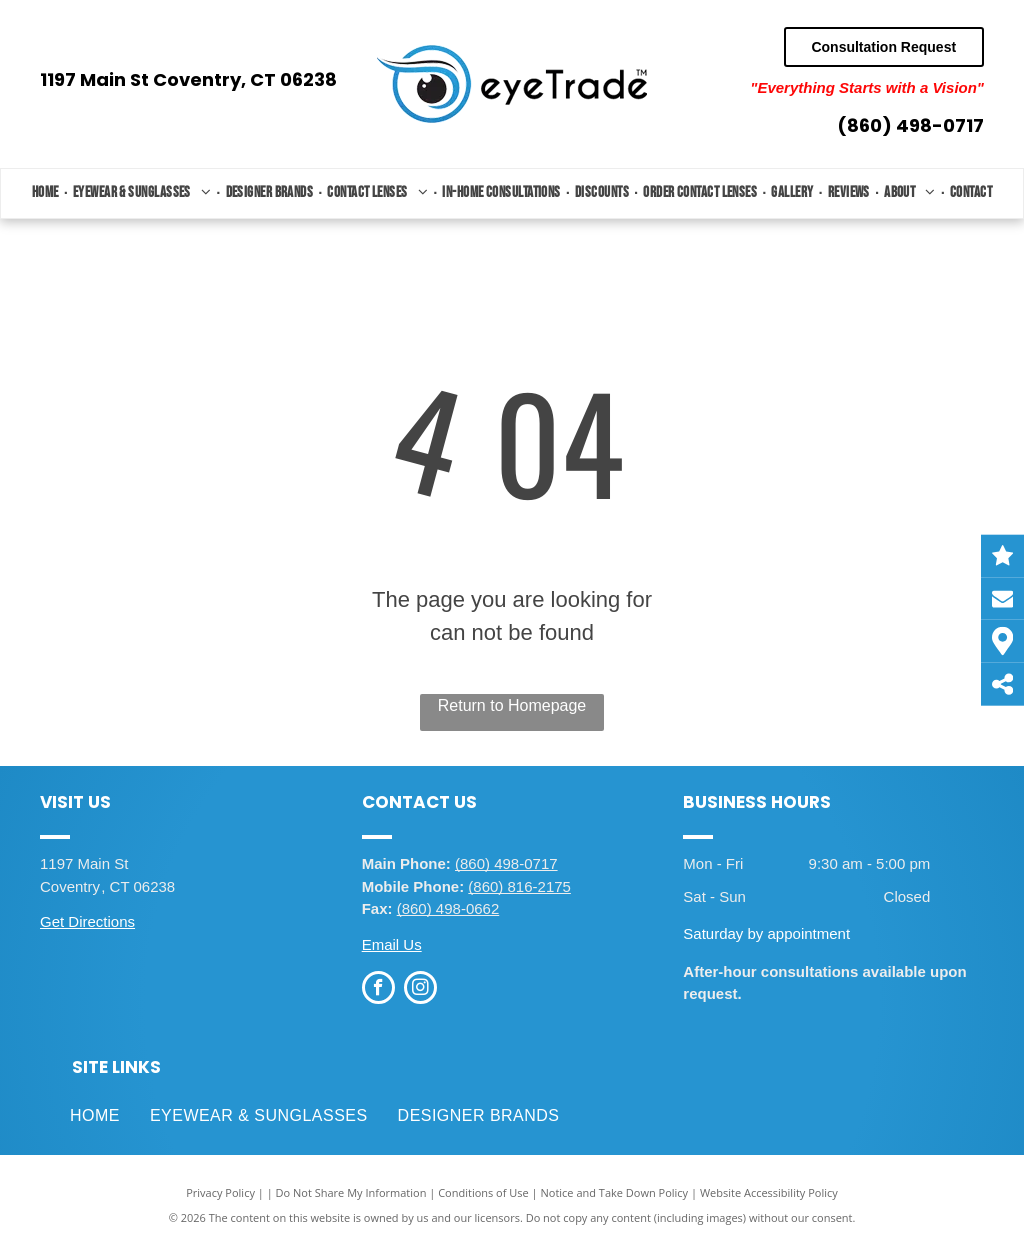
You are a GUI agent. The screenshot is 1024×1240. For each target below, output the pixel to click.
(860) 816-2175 (519, 886)
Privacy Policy (220, 1192)
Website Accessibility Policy (769, 1192)
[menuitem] (47, 193)
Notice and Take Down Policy (615, 1192)
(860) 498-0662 (448, 908)
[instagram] (420, 990)
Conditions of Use (483, 1192)
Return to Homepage (512, 705)
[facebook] (378, 990)
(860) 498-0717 (910, 125)
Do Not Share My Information (351, 1192)
